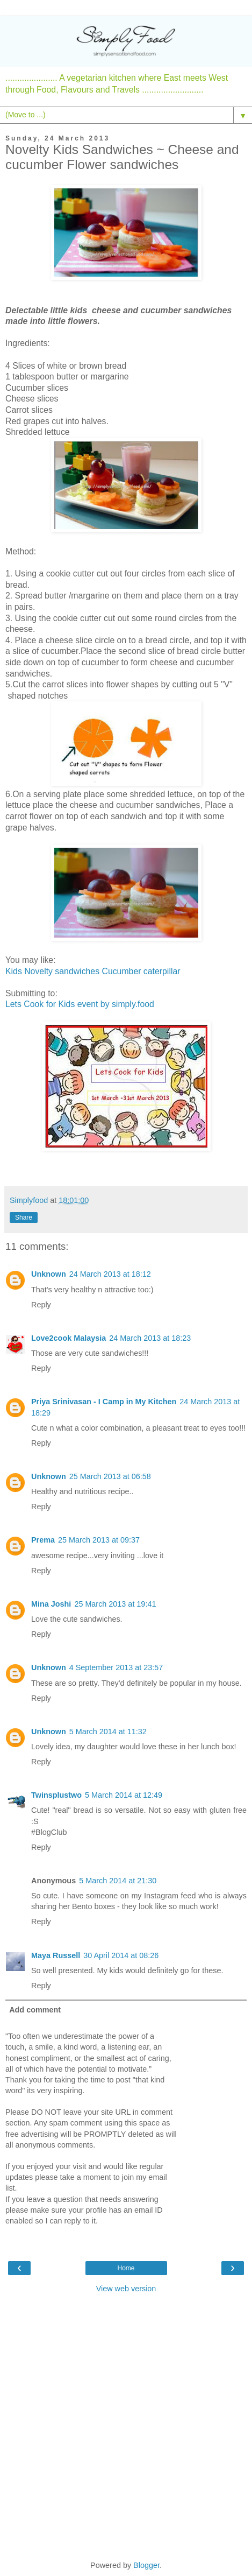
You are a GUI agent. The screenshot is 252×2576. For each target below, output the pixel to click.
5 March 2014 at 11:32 (108, 1731)
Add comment (35, 2009)
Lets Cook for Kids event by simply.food (79, 1004)
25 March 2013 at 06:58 (110, 1476)
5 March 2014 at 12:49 (123, 1795)
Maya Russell (55, 1955)
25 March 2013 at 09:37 (99, 1540)
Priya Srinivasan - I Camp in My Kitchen (103, 1401)
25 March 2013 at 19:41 (115, 1604)
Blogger (146, 2565)
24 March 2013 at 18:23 (150, 1338)
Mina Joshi (51, 1604)
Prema (43, 1540)
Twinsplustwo (56, 1795)
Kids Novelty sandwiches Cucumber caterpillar (93, 971)
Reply (41, 1304)
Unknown (48, 1274)
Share (23, 1217)
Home (125, 2268)
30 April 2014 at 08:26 (121, 1955)
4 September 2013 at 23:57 (116, 1667)
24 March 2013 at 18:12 (110, 1274)
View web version (126, 2288)
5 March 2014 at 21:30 (117, 1880)
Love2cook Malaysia (68, 1338)
